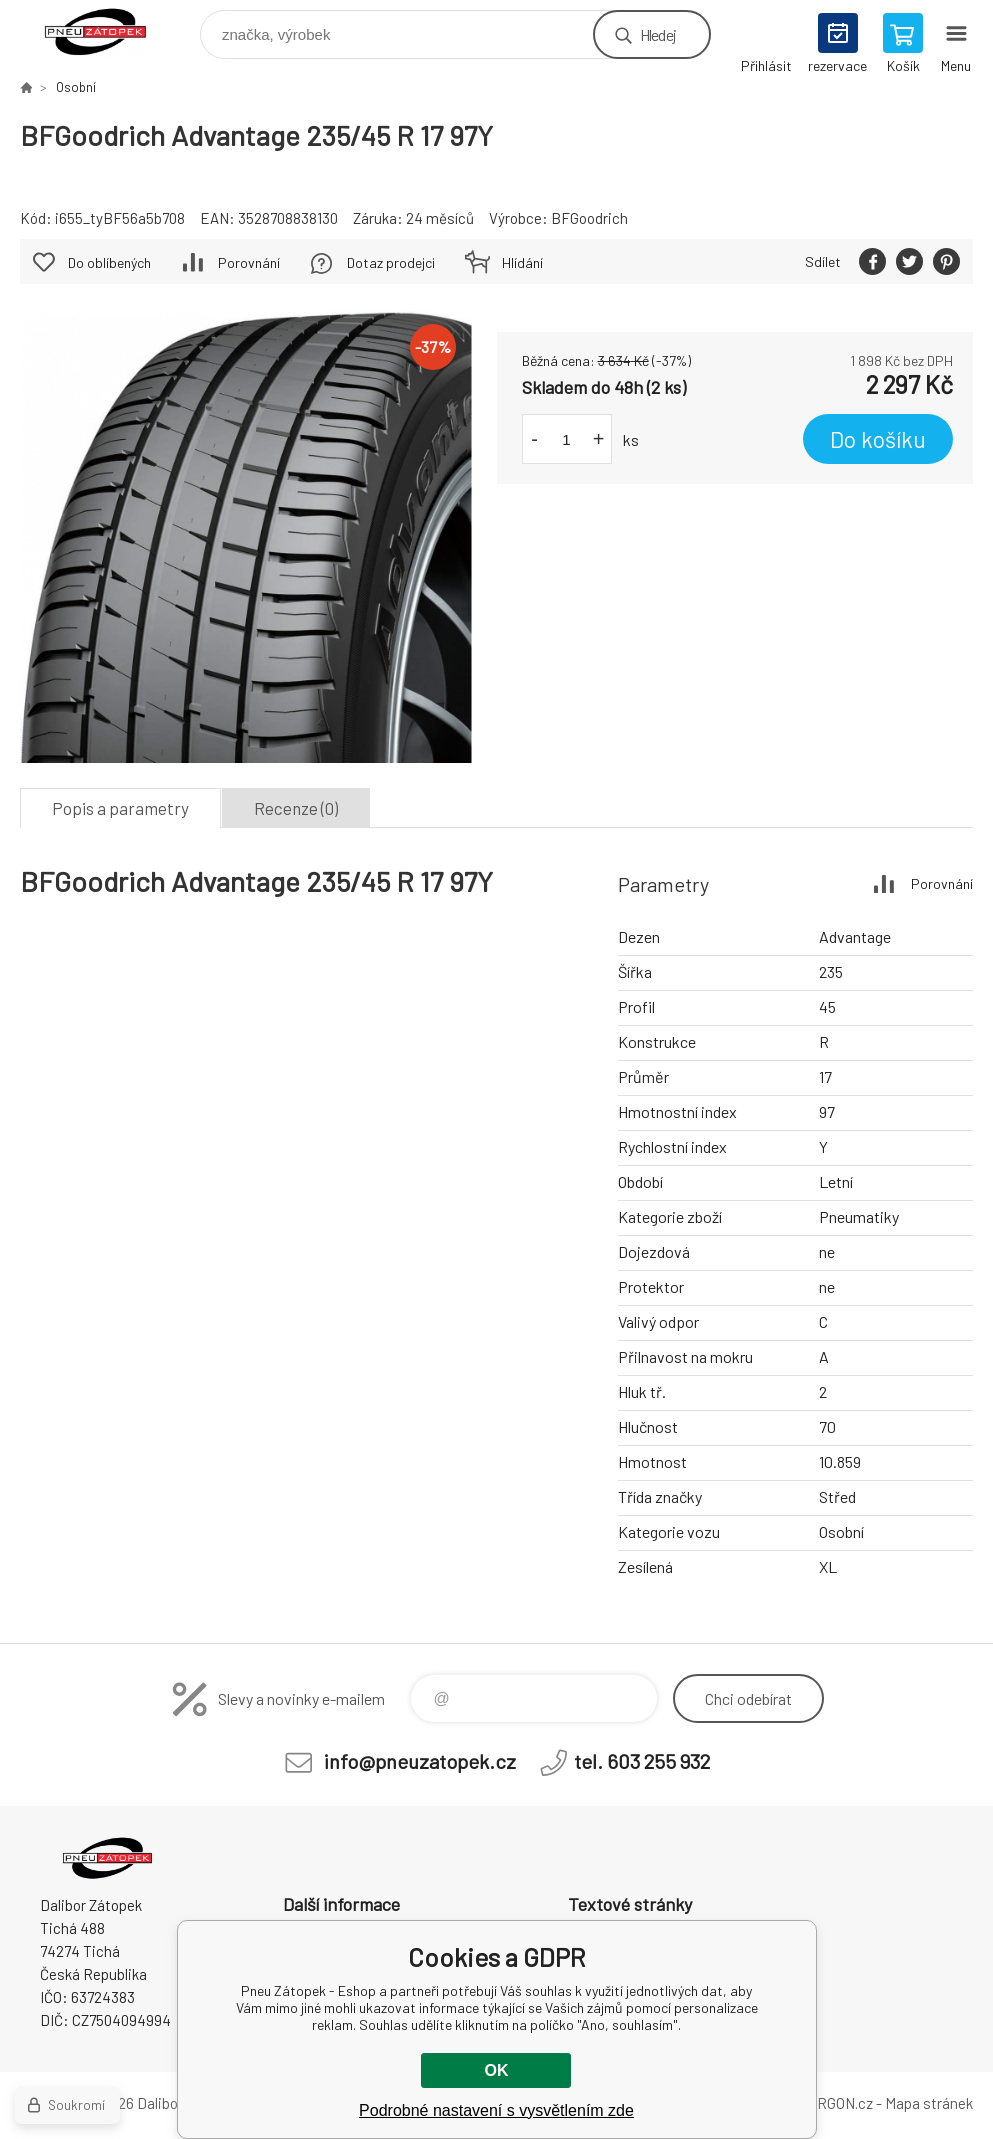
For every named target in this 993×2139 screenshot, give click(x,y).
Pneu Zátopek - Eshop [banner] (108, 29)
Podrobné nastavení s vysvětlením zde (496, 2110)
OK (496, 2070)
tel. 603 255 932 (642, 1761)
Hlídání (522, 262)
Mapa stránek (929, 2103)
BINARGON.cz (828, 2103)
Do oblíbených (109, 262)
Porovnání (249, 262)
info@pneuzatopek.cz (420, 1761)
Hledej (658, 34)
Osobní (76, 87)
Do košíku (878, 439)
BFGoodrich (589, 218)
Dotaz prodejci (391, 262)
